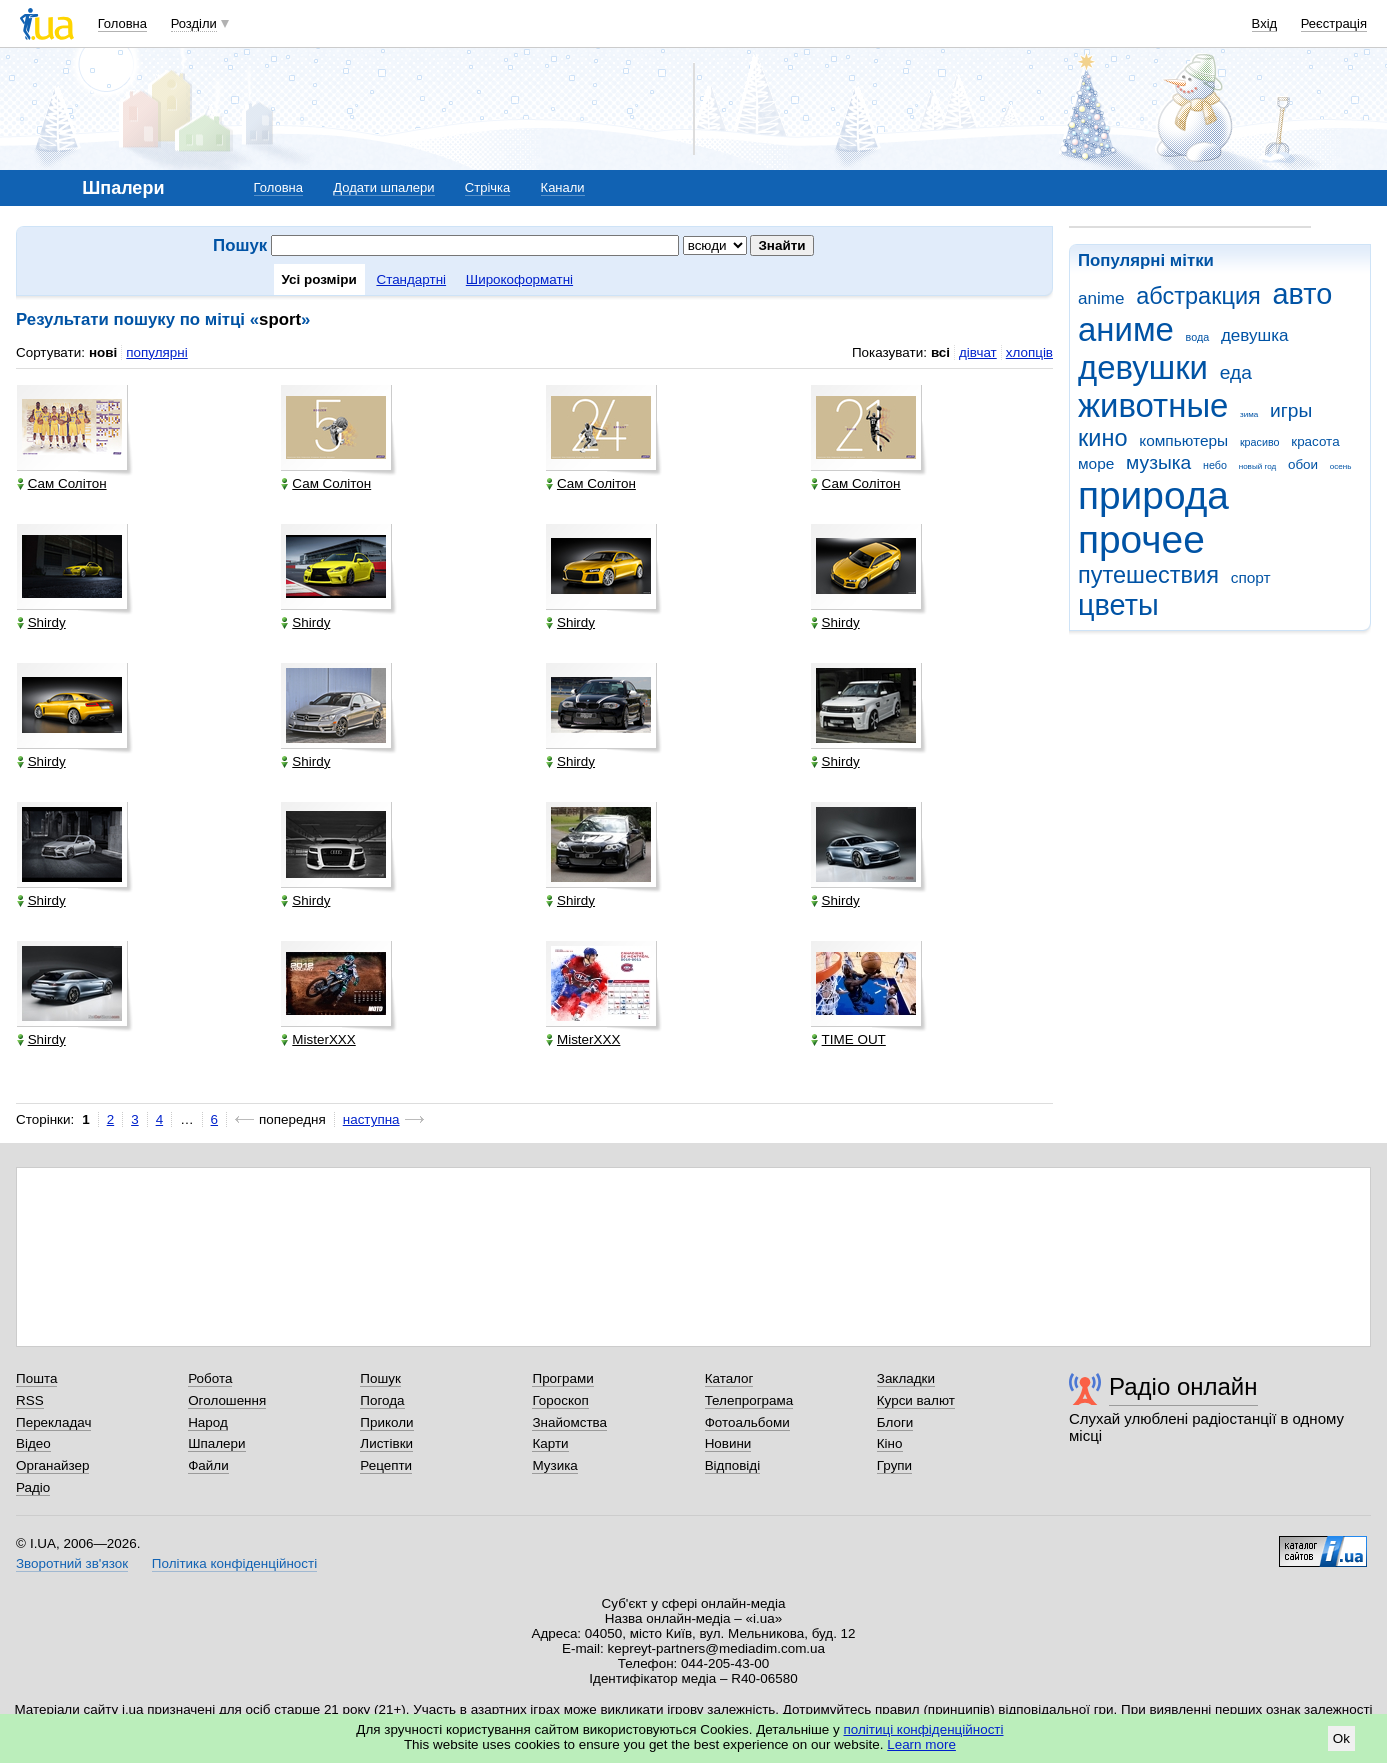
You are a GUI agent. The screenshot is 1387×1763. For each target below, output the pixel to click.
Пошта (36, 1378)
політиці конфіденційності (924, 1729)
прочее (1141, 539)
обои (1303, 464)
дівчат (978, 352)
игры (1291, 410)
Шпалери (216, 1443)
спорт (1251, 577)
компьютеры (1183, 440)
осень (1341, 466)
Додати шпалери (383, 187)
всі (940, 352)
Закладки (906, 1378)
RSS (30, 1400)
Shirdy (41, 622)
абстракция (1198, 296)
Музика (554, 1465)
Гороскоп (560, 1400)
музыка (1158, 462)
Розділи (194, 23)
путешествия (1148, 575)
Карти (550, 1443)
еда (1236, 372)
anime (1101, 298)
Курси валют (916, 1400)
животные (1153, 405)
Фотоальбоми (747, 1422)
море (1096, 463)
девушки (1143, 367)
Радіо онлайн (1183, 1386)
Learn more (921, 1744)
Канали (563, 187)
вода (1198, 337)
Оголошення (227, 1400)
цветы (1118, 605)
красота (1315, 441)
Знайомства (569, 1422)
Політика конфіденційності (234, 1563)
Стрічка (487, 187)
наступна (371, 1119)
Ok (1341, 1738)
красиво (1260, 442)
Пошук (380, 1378)
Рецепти (386, 1465)
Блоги (895, 1422)
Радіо (33, 1487)
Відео (33, 1443)
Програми (562, 1378)
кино (1103, 438)
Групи (894, 1465)
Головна (122, 23)
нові (103, 352)
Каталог (729, 1378)
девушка (1255, 335)
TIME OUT (848, 1039)
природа (1153, 495)
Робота (210, 1378)
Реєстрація (1334, 23)
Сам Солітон (62, 483)
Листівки (386, 1443)
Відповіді (733, 1465)
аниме (1126, 329)
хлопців (1029, 352)
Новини (728, 1443)
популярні (156, 352)
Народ (208, 1422)
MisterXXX (318, 1039)
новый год (1257, 466)
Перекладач (53, 1422)
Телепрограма (749, 1400)
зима (1249, 414)
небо (1215, 465)
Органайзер (52, 1465)
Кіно (890, 1443)
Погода (382, 1400)
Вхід (1265, 23)
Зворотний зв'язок (72, 1563)
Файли (208, 1465)
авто (1303, 294)
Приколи (386, 1422)
